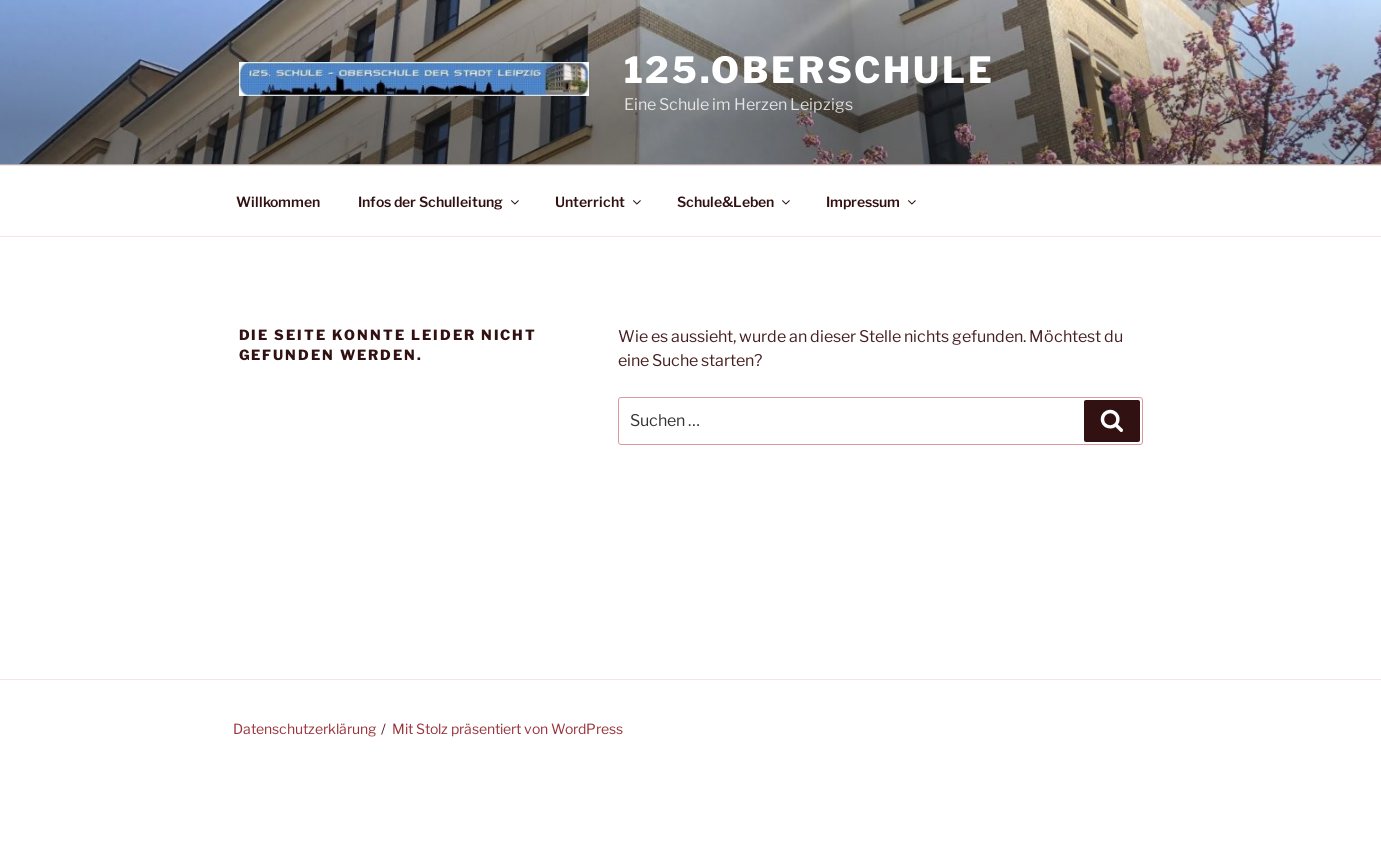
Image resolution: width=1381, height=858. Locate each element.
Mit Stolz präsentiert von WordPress (507, 728)
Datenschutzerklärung (304, 728)
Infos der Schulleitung (440, 201)
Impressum (872, 201)
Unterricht (599, 201)
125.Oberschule (809, 70)
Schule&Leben (735, 201)
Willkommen (278, 201)
